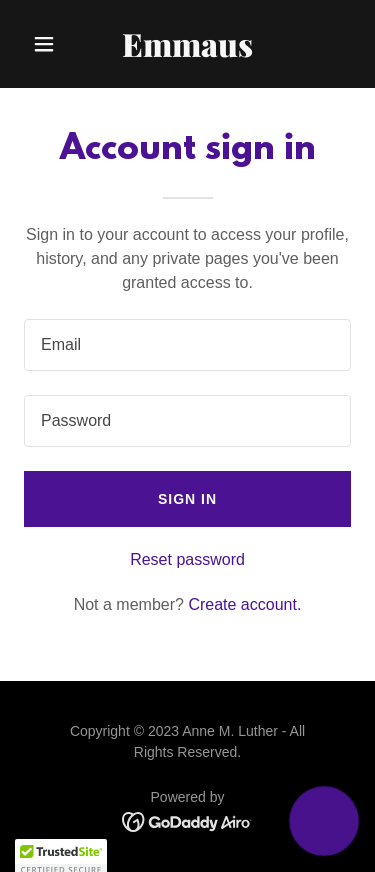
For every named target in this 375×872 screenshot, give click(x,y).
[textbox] (187, 345)
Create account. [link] (244, 604)
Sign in (187, 499)
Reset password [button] (187, 559)
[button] (48, 44)
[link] (187, 51)
